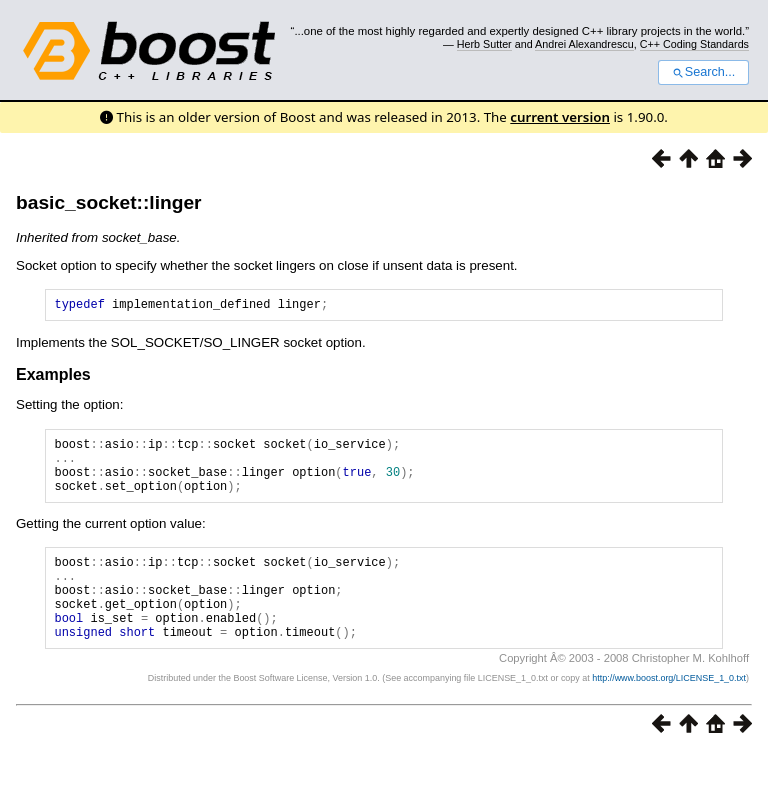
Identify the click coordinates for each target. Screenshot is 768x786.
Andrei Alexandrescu (584, 44)
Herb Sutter (484, 44)
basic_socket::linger (109, 202)
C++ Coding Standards (694, 44)
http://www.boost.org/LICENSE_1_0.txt (669, 711)
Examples (53, 377)
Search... (703, 72)
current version (560, 117)
